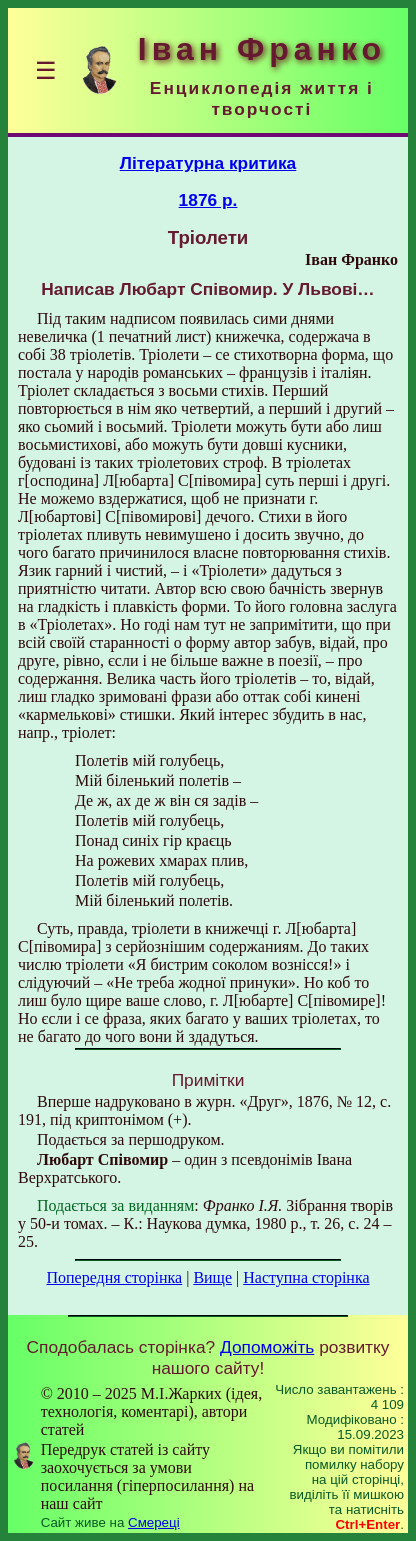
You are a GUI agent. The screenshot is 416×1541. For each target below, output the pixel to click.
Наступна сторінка (306, 1277)
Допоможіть (267, 1347)
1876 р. (208, 200)
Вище (212, 1277)
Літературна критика (208, 163)
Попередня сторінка (114, 1277)
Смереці (154, 1522)
